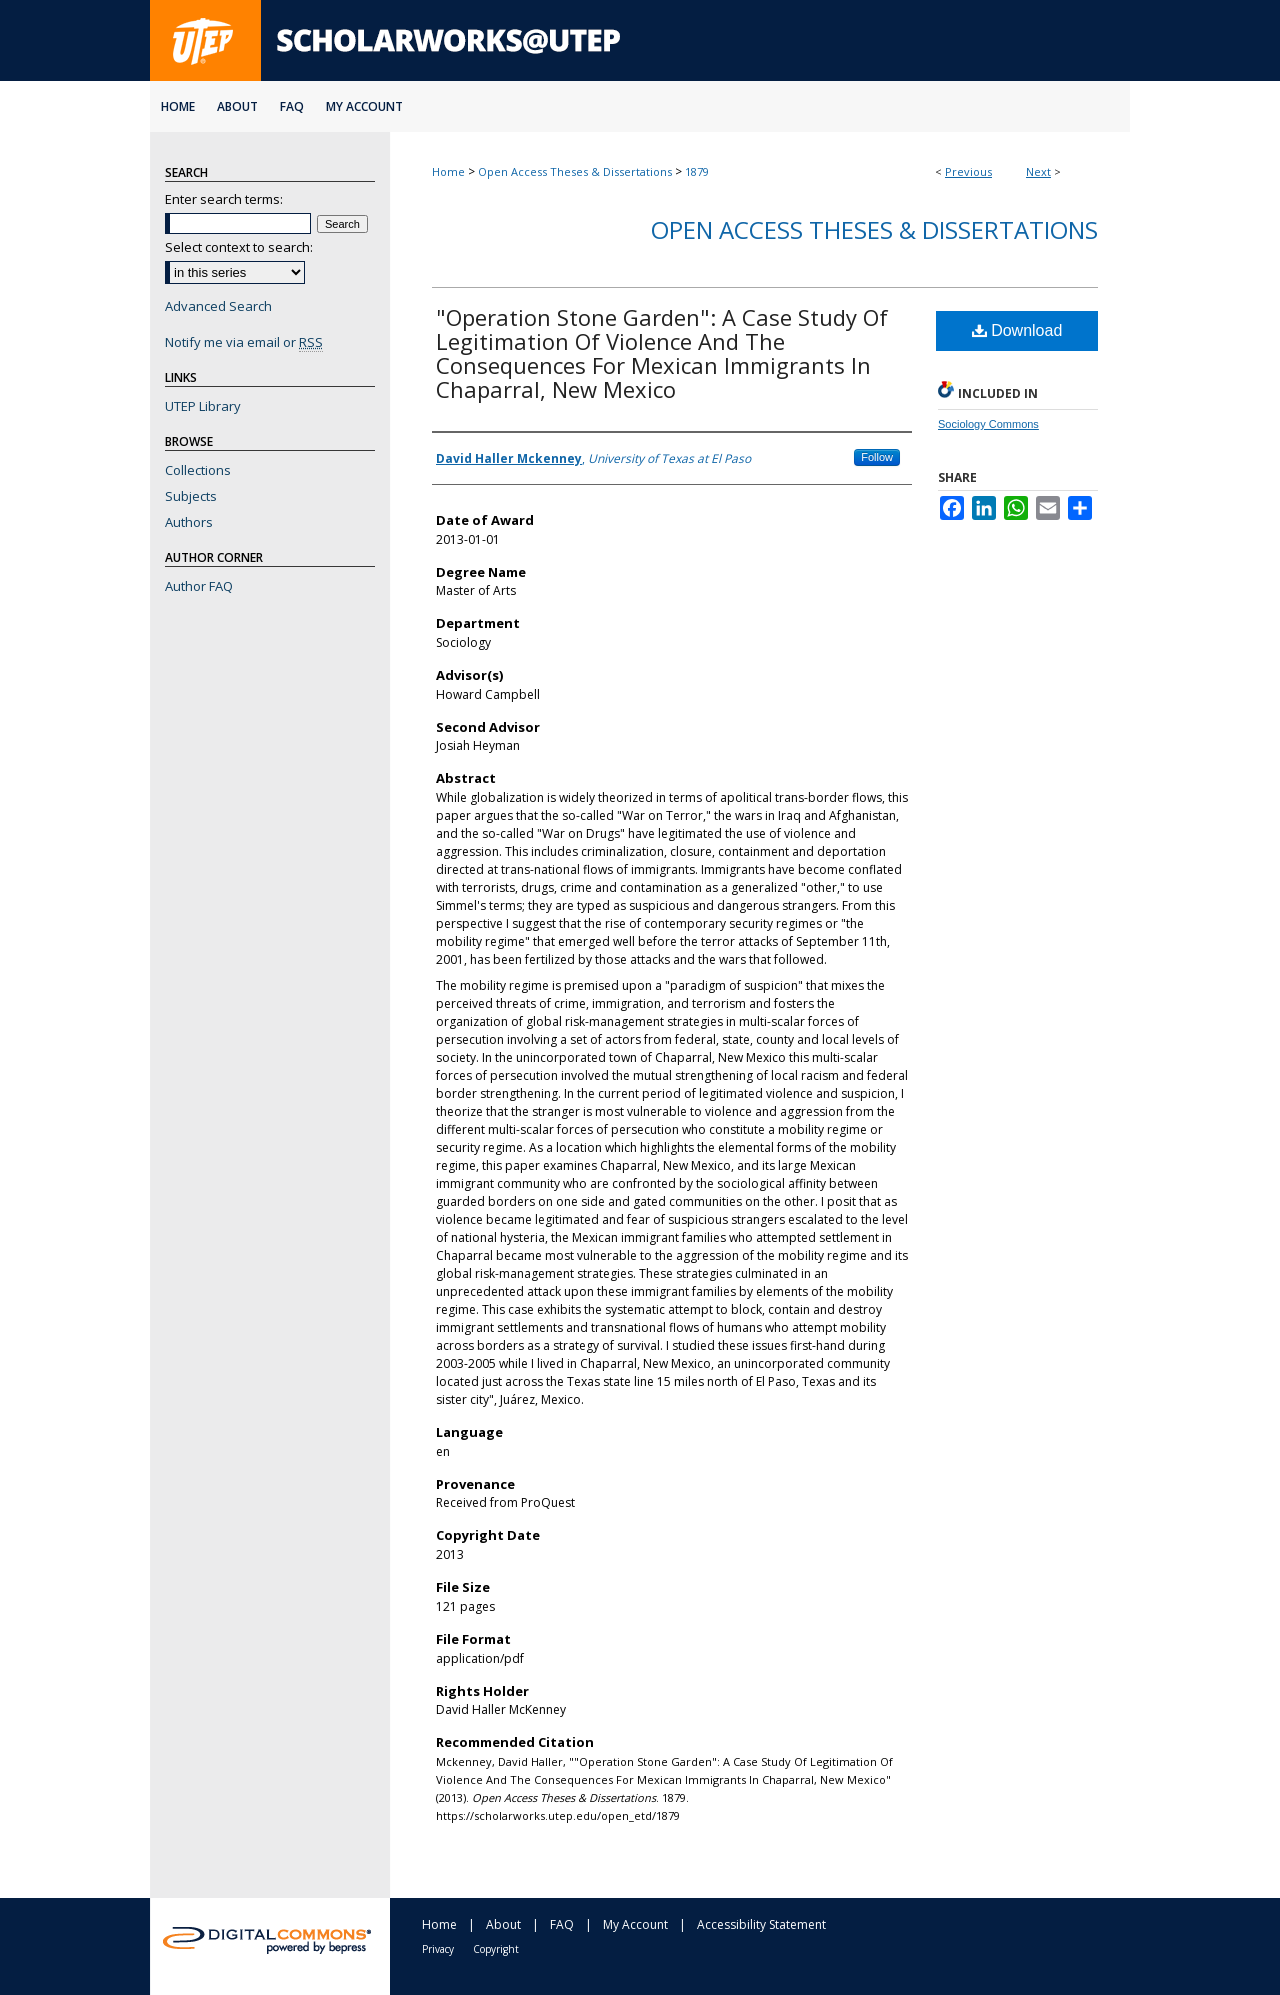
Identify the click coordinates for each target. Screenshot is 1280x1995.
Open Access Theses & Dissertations (575, 171)
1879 (697, 171)
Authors (189, 522)
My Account (635, 1924)
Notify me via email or (244, 342)
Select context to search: (239, 247)
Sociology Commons (988, 424)
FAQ (562, 1924)
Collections (198, 470)
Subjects (191, 496)
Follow (877, 457)
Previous (968, 171)
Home (448, 171)
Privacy (438, 1949)
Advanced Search (218, 306)
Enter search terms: (224, 199)
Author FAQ (199, 586)
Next (1038, 171)
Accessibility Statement (761, 1924)
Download (1017, 330)
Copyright (496, 1949)
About (503, 1924)
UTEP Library (203, 406)
